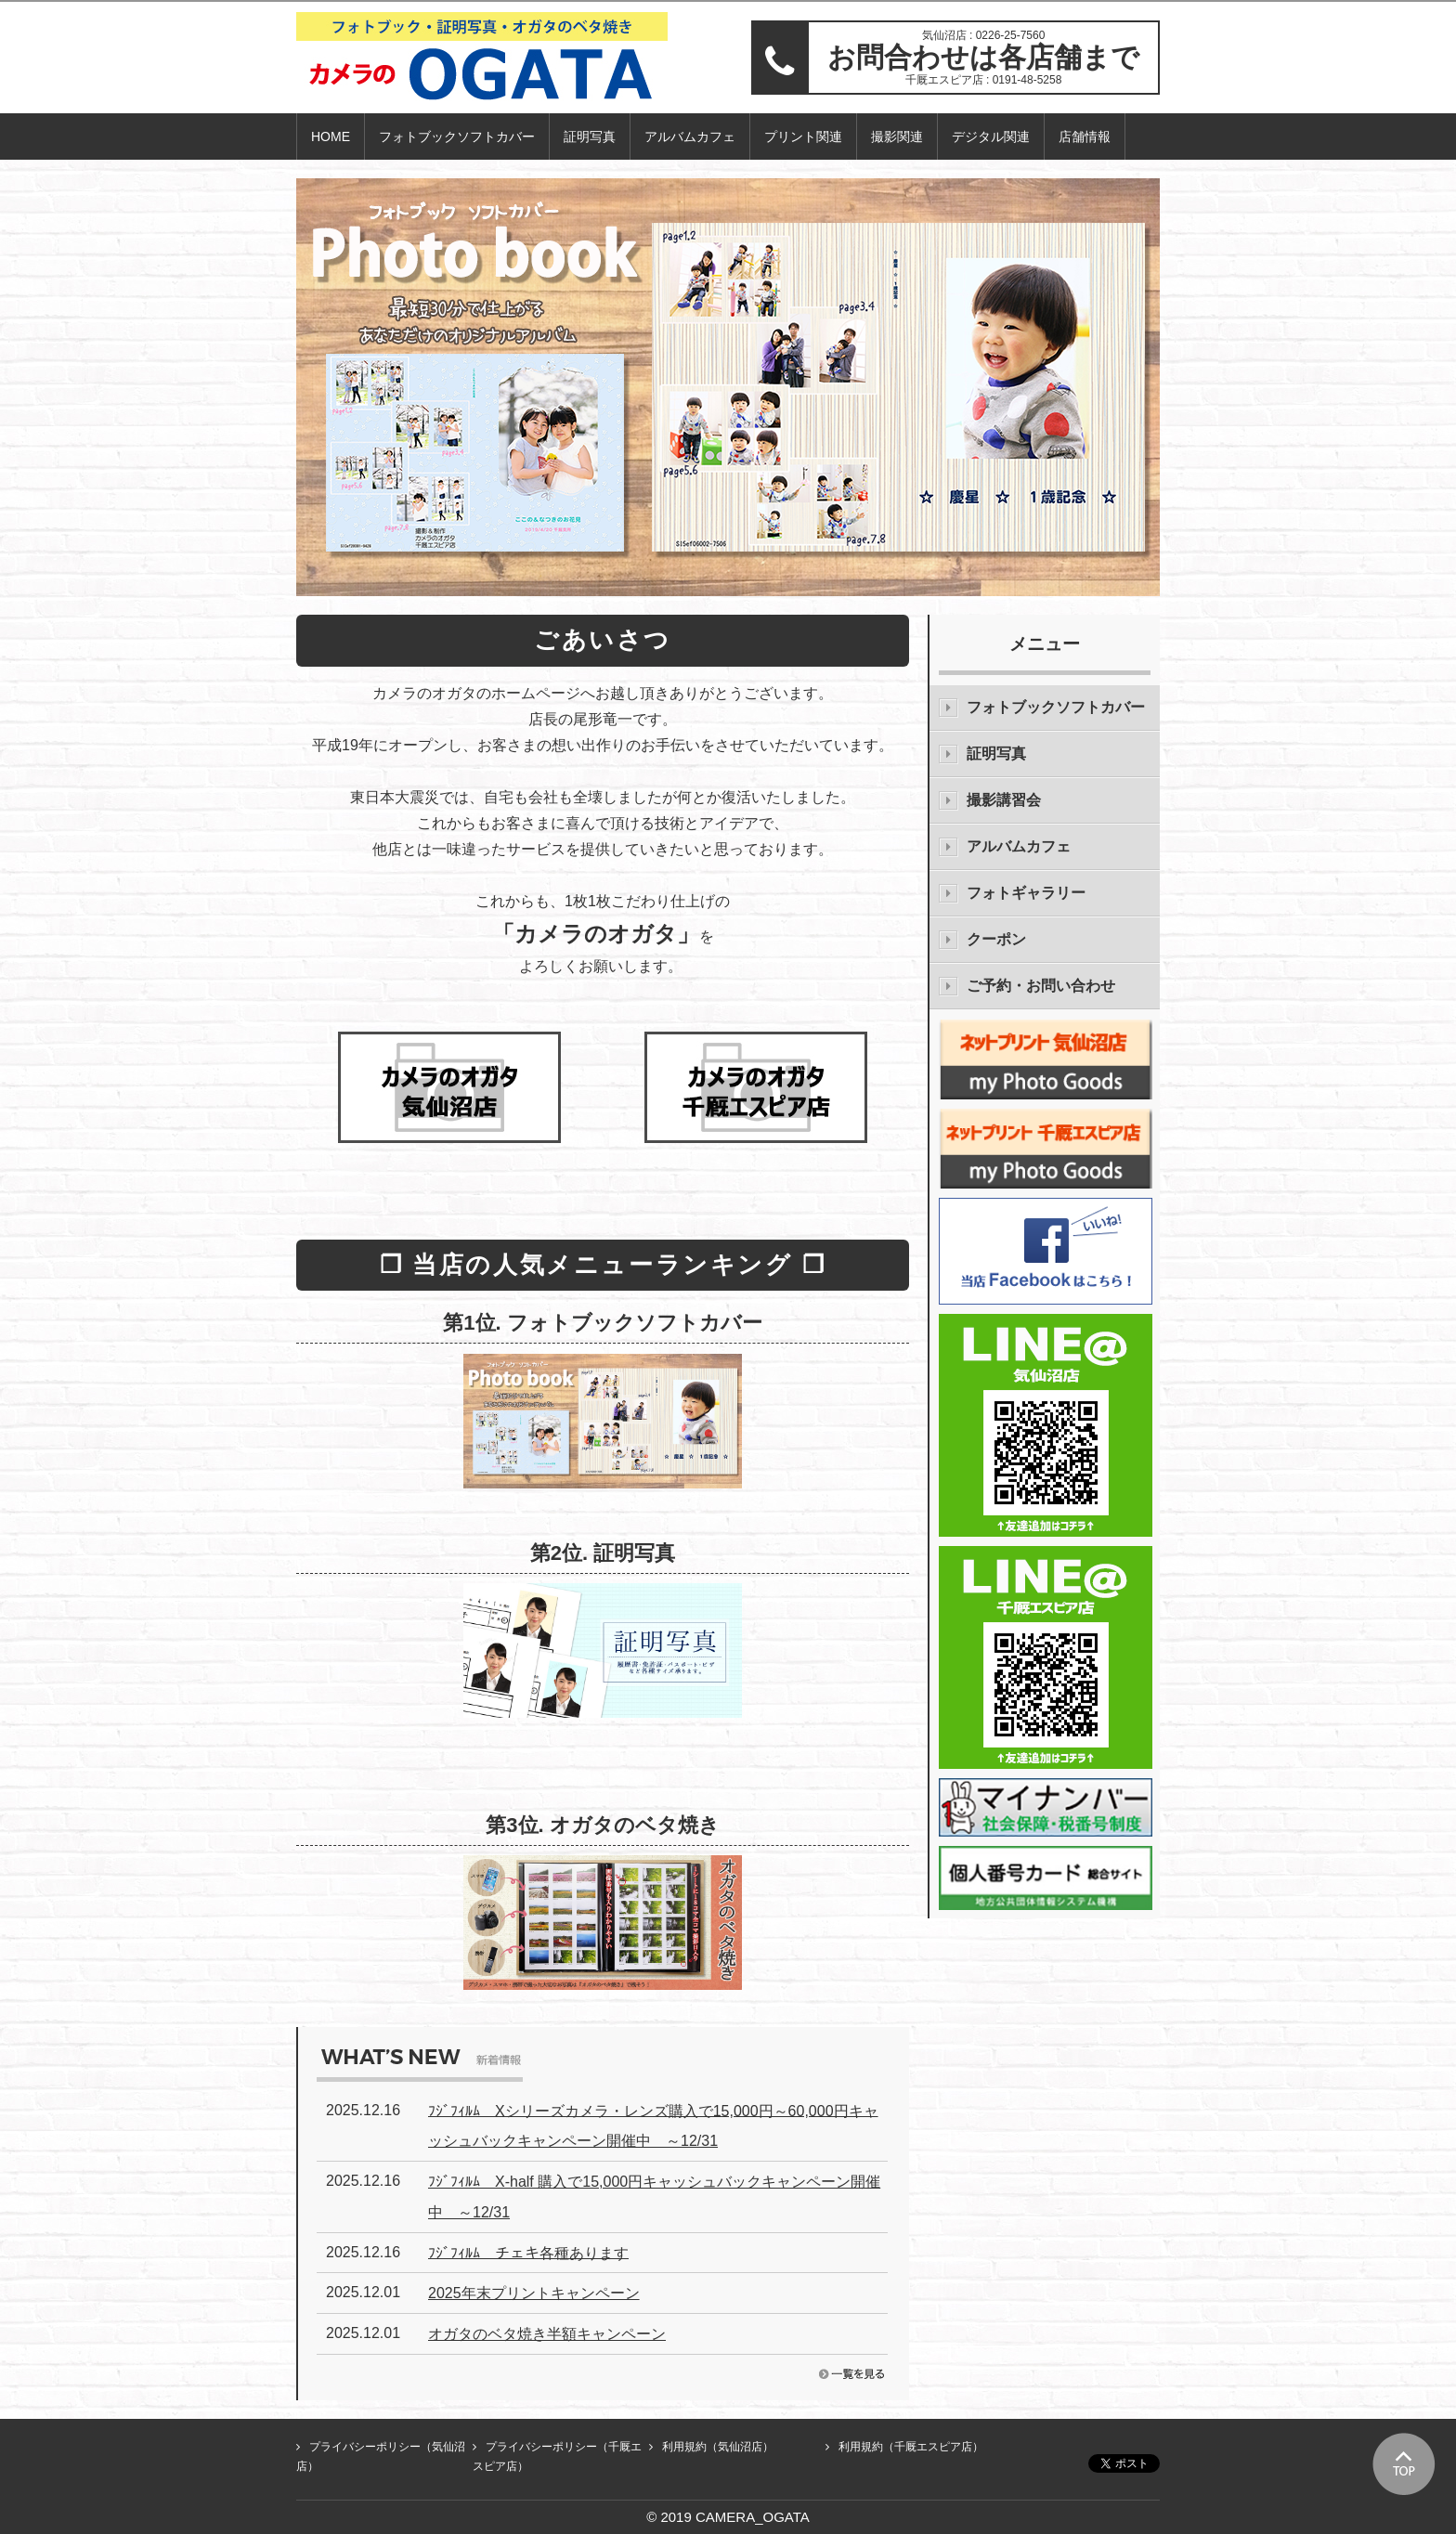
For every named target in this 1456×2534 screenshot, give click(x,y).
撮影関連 (897, 136)
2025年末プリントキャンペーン (534, 2293)
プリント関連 (803, 136)
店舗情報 (1085, 136)
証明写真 (590, 136)
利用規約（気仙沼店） (718, 2446)
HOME (330, 136)
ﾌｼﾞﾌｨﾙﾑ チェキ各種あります (528, 2252)
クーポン (996, 939)
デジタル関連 (991, 136)
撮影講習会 (1004, 800)
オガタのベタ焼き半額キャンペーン (547, 2334)
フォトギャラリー (1026, 893)
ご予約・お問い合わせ (1041, 986)
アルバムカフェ (689, 136)
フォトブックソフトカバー (457, 136)
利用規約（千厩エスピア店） (910, 2446)
